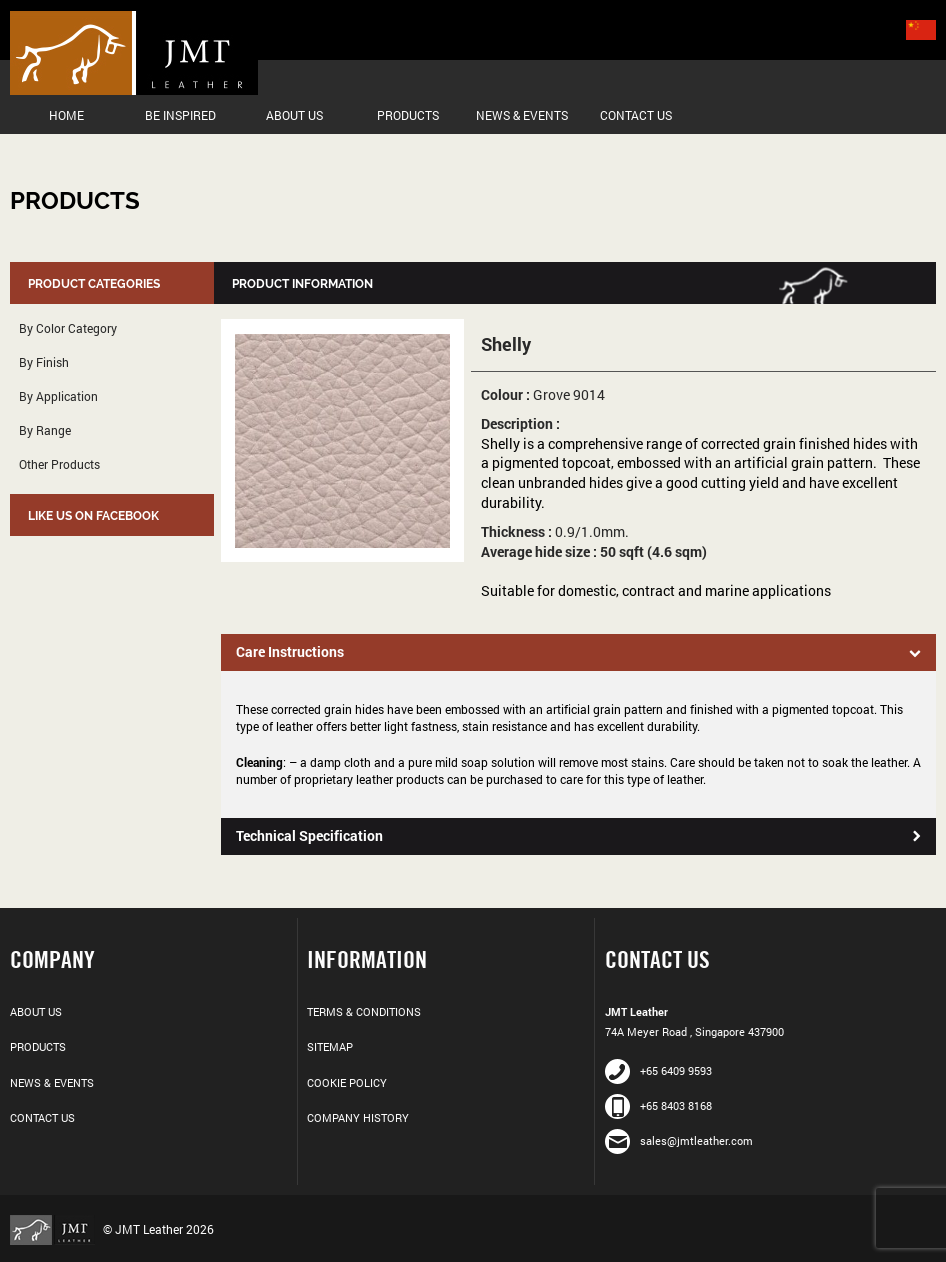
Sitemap (330, 1046)
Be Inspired (180, 115)
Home (66, 115)
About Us (294, 115)
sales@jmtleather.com (679, 1140)
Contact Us (636, 115)
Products (408, 115)
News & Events (522, 115)
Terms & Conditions (364, 1011)
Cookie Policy (347, 1082)
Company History (358, 1117)
